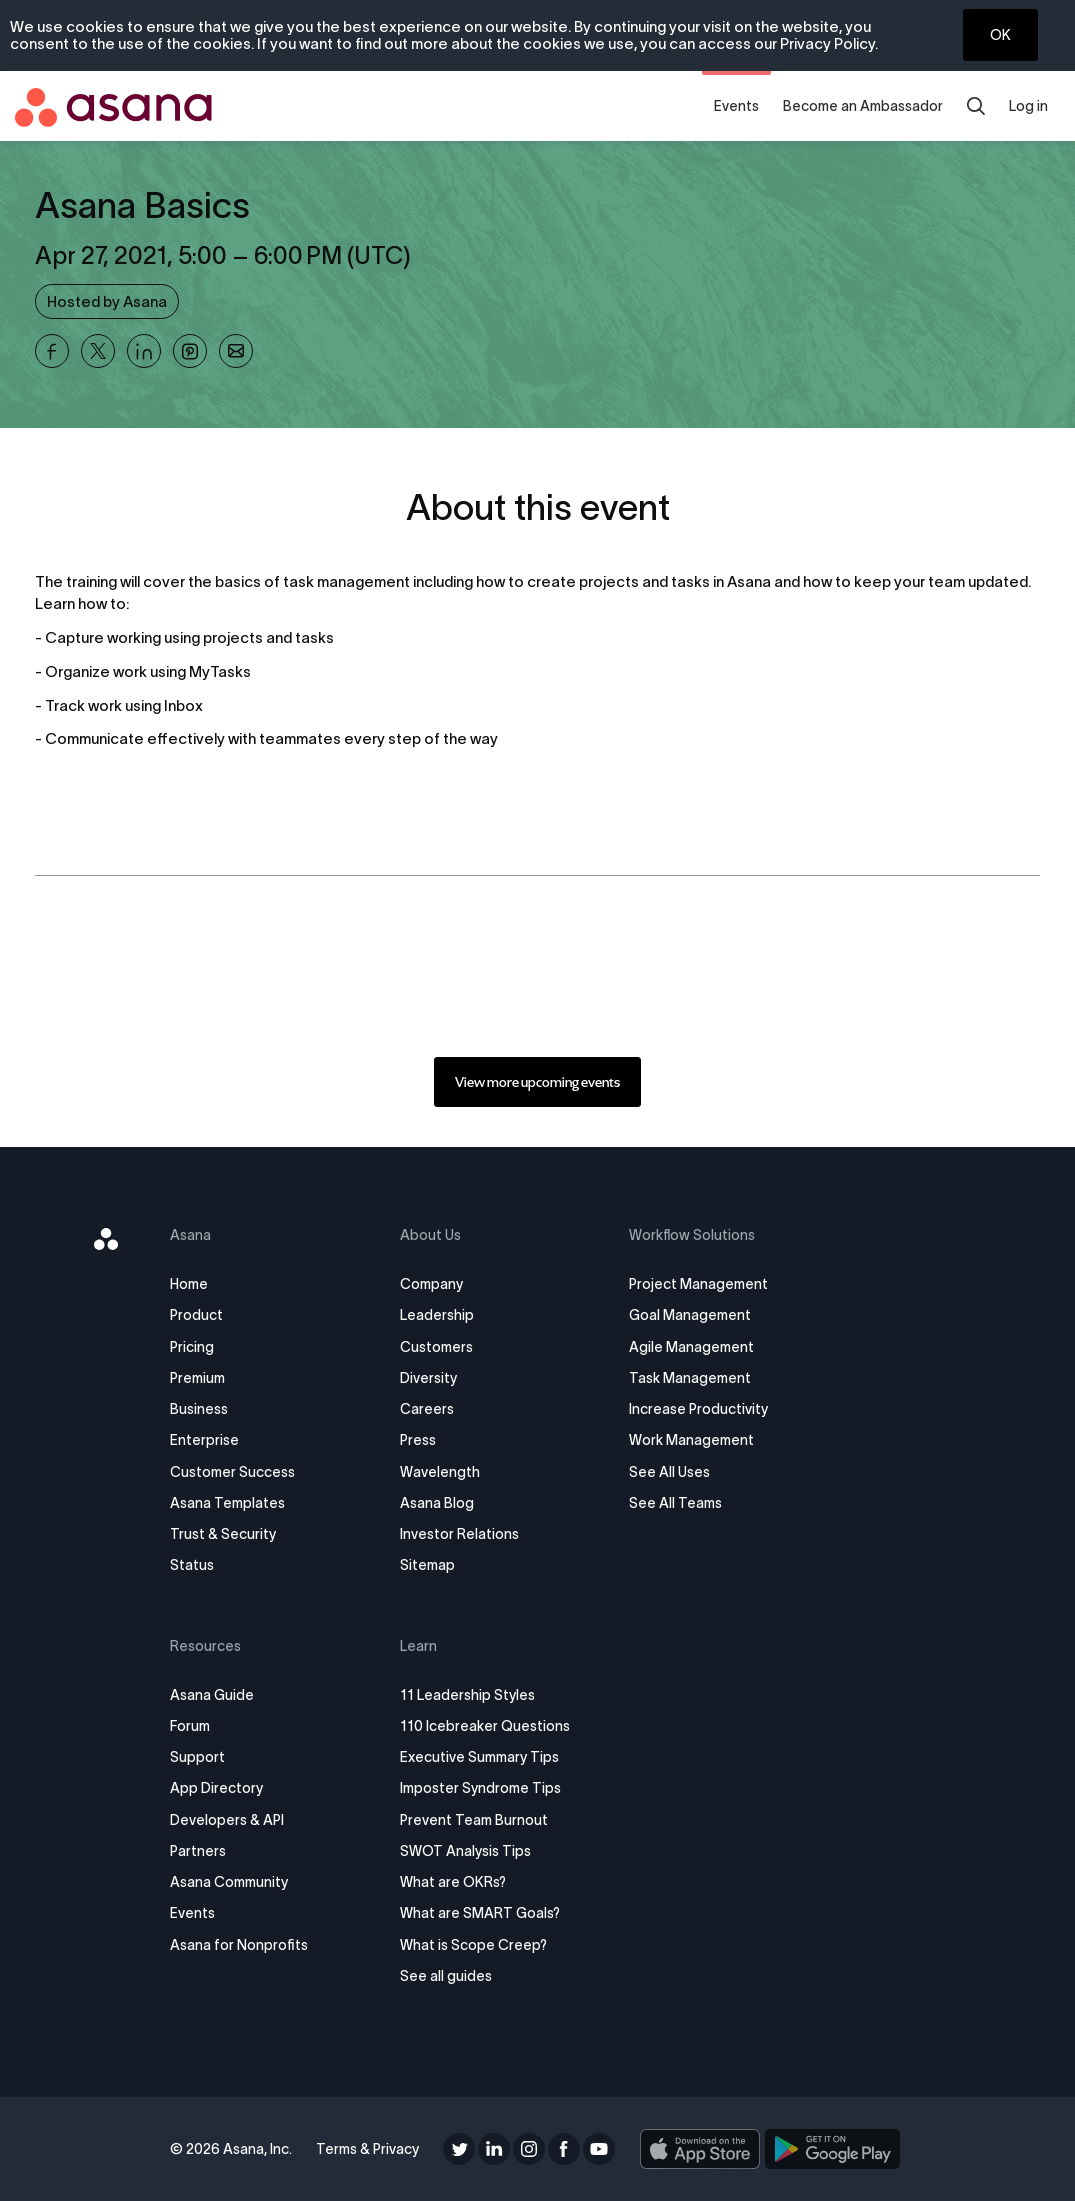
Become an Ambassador (863, 106)
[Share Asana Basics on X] (98, 351)
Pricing (192, 1347)
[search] (976, 106)
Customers (436, 1347)
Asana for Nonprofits (239, 1945)
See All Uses (669, 1472)
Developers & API (227, 1820)
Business (199, 1409)
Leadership (437, 1315)
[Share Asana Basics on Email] (236, 351)
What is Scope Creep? (473, 1945)
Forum (190, 1726)
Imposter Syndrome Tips (480, 1788)
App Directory (216, 1788)
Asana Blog (437, 1503)
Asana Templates (227, 1503)
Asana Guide (212, 1695)
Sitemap (427, 1565)
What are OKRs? (453, 1882)
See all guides (446, 1976)
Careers (427, 1409)
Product (196, 1315)
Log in (1028, 106)
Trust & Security (223, 1534)
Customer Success (232, 1472)
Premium (197, 1378)
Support (197, 1757)
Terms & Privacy (367, 2149)
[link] (537, 1082)
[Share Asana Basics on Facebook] (52, 351)
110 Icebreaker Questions (485, 1726)
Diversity (428, 1378)
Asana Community (229, 1882)
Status (192, 1565)
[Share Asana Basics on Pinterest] (190, 351)
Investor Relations (459, 1534)
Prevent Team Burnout (474, 1820)
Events (736, 106)
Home (189, 1284)
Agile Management (691, 1347)
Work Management (691, 1440)
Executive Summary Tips (479, 1757)
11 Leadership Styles (467, 1695)
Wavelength (440, 1472)
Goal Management (690, 1315)
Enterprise (204, 1440)
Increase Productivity (698, 1409)
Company (431, 1284)
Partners (198, 1851)
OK (1000, 35)
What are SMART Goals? (480, 1913)
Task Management (690, 1378)
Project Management (698, 1284)
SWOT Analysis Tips (465, 1851)
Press (418, 1440)
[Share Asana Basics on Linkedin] (144, 351)
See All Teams (675, 1503)
